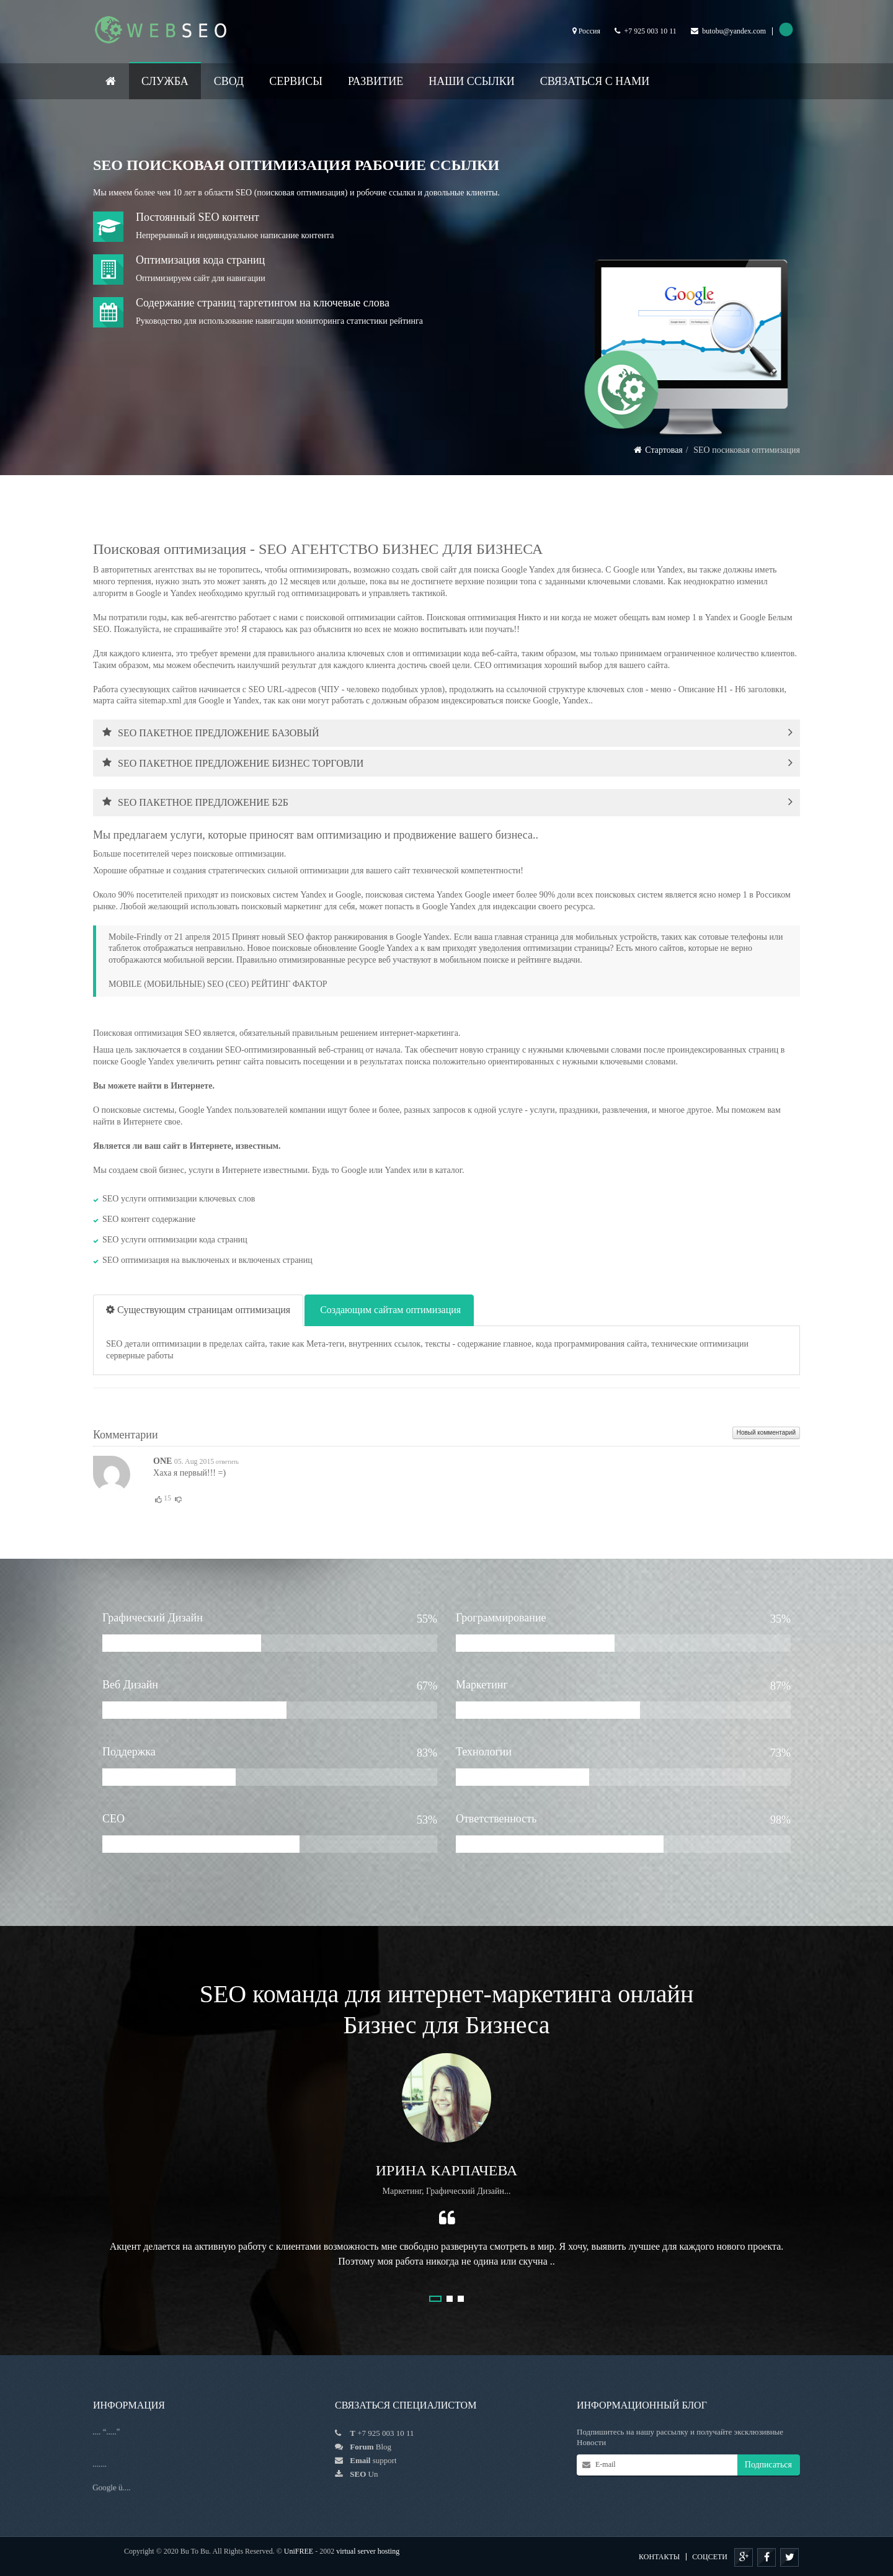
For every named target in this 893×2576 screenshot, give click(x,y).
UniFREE (298, 2551)
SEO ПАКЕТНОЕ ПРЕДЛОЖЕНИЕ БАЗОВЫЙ (210, 732)
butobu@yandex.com (734, 31)
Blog (370, 2446)
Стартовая (663, 450)
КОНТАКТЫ (659, 2556)
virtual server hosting (367, 2551)
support (385, 2460)
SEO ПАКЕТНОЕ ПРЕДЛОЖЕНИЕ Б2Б (195, 802)
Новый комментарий (766, 1432)
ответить (226, 1461)
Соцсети (709, 2556)
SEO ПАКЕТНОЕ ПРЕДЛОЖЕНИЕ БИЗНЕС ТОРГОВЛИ (232, 763)
